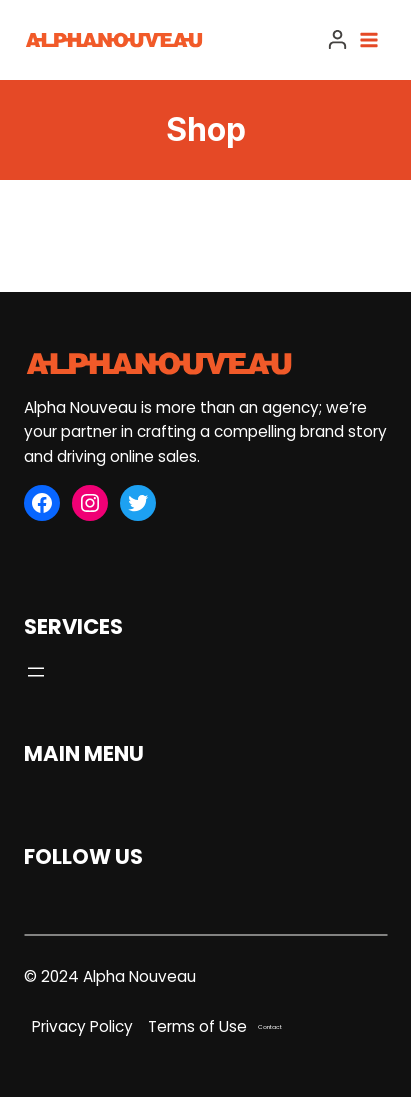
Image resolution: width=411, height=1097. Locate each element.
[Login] (337, 40)
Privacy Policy (82, 1026)
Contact (270, 1027)
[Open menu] (373, 39)
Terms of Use (197, 1026)
